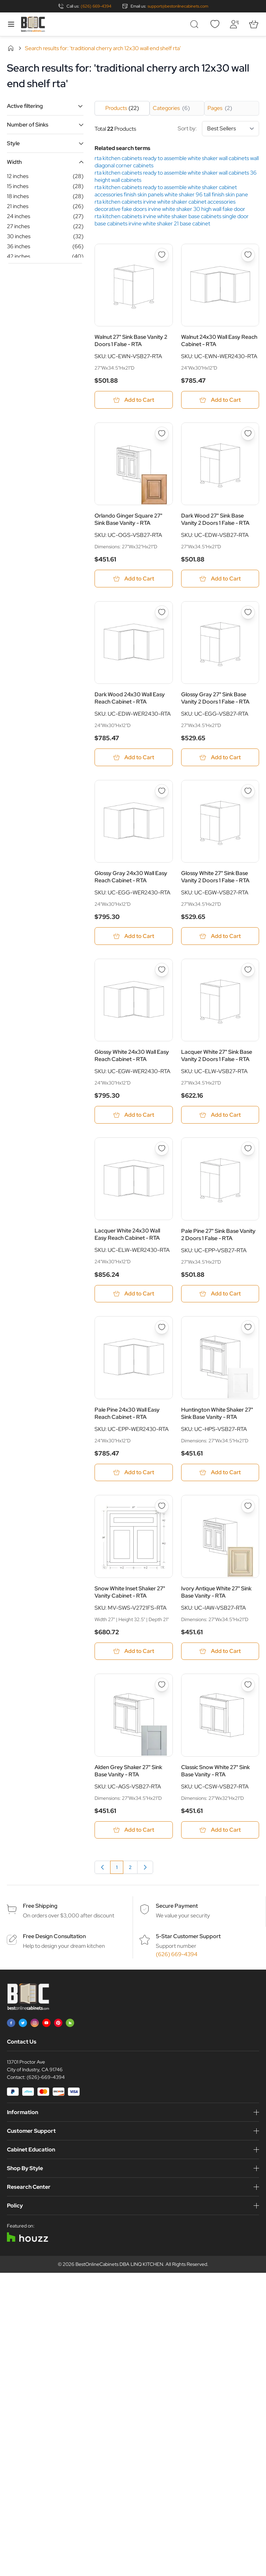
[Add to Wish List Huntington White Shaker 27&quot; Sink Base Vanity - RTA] (248, 1328)
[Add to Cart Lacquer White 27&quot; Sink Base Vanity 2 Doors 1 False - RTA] (220, 1115)
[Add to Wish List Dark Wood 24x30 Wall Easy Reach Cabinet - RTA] (162, 613)
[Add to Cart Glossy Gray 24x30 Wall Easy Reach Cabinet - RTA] (133, 936)
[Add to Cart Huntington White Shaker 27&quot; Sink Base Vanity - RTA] (220, 1473)
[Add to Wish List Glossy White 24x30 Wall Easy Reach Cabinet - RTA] (162, 970)
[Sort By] (230, 128)
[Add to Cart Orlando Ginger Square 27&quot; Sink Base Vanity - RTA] (133, 579)
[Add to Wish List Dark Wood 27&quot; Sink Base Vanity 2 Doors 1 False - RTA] (248, 433)
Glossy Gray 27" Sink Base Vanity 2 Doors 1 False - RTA (215, 698)
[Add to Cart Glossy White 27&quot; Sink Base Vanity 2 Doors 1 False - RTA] (220, 936)
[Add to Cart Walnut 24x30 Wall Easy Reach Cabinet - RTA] (220, 400)
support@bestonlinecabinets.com (178, 6)
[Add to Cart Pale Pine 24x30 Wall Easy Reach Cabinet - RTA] (133, 1473)
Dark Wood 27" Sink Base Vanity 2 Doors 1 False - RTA (215, 519)
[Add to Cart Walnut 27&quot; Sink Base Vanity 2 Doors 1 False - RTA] (133, 400)
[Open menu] (11, 24)
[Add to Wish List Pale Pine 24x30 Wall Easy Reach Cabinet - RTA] (162, 1328)
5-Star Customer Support (188, 1937)
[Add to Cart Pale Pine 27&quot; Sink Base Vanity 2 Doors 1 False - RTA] (220, 1294)
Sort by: (218, 128)
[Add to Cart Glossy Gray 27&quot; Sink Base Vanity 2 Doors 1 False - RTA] (220, 757)
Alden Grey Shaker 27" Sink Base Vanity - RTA (128, 1771)
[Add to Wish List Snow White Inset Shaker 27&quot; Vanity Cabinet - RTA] (162, 1507)
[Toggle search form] (195, 24)
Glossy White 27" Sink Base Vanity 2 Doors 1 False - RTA (215, 877)
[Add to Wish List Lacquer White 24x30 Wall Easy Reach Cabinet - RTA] (162, 1149)
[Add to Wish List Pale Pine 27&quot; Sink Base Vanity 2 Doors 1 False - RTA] (248, 1149)
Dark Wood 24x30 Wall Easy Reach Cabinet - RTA (130, 698)
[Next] (145, 1868)
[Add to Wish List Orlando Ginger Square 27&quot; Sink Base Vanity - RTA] (162, 433)
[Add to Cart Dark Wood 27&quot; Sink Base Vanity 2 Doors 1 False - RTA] (220, 579)
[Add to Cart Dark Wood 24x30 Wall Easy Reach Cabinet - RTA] (133, 757)
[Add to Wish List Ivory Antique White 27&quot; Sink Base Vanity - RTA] (248, 1507)
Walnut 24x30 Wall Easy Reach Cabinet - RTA (219, 340)
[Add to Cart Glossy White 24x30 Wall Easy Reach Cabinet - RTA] (133, 1115)
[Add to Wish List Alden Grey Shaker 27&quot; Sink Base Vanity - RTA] (162, 1686)
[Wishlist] (214, 24)
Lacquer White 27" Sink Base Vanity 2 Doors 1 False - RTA (216, 1056)
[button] (45, 106)
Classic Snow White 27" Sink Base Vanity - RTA (215, 1771)
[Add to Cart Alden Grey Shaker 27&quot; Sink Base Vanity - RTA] (133, 1831)
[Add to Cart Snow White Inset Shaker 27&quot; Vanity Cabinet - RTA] (133, 1652)
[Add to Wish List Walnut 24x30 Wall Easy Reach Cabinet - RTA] (248, 255)
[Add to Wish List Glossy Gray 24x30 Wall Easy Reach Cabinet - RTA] (162, 791)
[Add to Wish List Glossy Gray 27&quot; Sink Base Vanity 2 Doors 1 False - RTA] (248, 613)
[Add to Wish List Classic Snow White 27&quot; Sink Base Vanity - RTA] (248, 1686)
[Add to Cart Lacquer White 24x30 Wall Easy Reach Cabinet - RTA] (133, 1294)
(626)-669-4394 (46, 2078)
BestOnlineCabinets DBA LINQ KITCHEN (119, 2265)
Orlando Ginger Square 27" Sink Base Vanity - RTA (128, 519)
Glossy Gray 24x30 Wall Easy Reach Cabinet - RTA (131, 877)
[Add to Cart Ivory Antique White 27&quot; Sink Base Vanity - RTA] (220, 1652)
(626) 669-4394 (96, 6)
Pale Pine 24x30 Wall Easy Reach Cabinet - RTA (127, 1413)
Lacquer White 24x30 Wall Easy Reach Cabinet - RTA (127, 1235)
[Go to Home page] (33, 24)
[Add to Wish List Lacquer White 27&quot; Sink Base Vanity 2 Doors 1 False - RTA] (248, 970)
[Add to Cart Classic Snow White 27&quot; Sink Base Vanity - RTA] (220, 1831)
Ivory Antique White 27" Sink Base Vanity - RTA (216, 1592)
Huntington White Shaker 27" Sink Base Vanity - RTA (217, 1413)
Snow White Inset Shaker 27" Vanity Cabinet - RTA (130, 1592)
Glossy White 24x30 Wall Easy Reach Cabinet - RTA (132, 1056)
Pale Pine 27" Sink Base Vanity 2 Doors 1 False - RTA (218, 1235)
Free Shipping (40, 1906)
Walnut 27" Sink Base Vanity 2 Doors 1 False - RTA (131, 340)
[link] (102, 1868)
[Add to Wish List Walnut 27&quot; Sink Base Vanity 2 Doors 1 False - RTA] (162, 255)
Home (11, 48)
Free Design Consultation (54, 1937)
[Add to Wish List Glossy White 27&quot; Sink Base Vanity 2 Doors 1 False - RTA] (248, 791)
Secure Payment (177, 1906)
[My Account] (234, 24)
